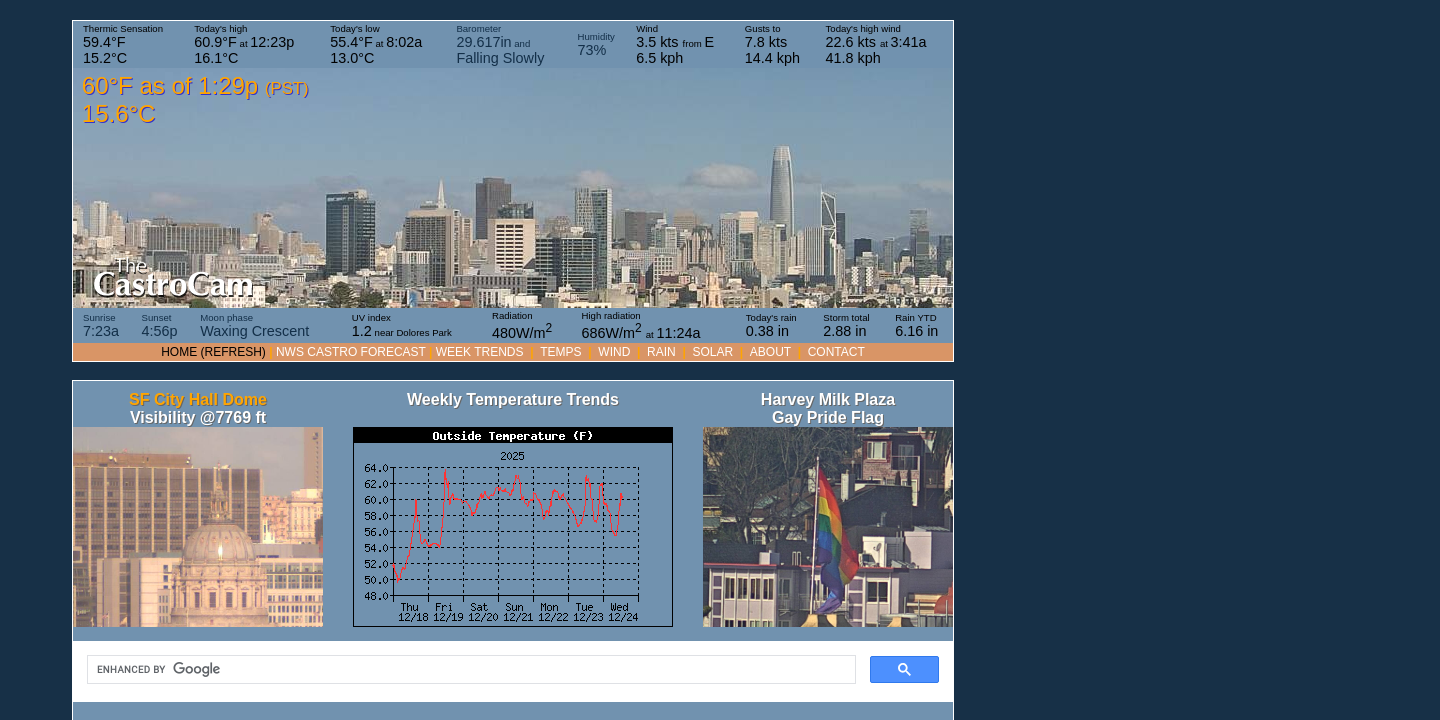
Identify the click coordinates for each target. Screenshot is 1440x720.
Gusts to (772, 44)
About (770, 352)
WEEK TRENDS (480, 352)
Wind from (675, 44)
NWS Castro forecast (351, 352)
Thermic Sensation (123, 44)
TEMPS (560, 352)
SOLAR (712, 352)
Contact (836, 352)
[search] (469, 670)
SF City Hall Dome (198, 399)
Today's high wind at (876, 44)
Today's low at (376, 44)
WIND (614, 352)
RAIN (661, 352)
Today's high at (244, 44)
